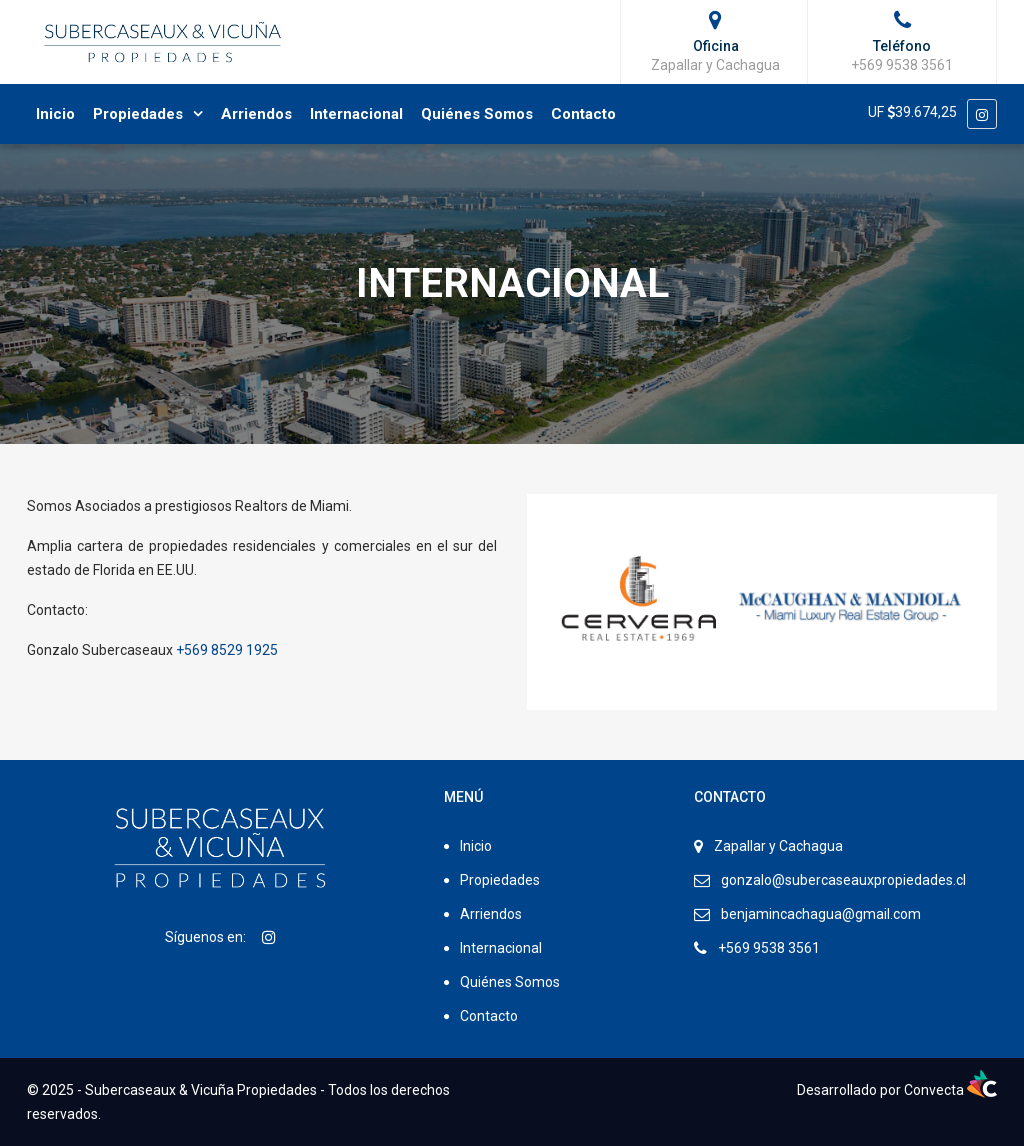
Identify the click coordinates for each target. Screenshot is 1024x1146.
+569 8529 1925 (227, 650)
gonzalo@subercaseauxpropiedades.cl (843, 880)
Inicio (55, 114)
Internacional (356, 114)
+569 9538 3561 (769, 948)
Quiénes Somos (477, 114)
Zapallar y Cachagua (778, 846)
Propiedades (138, 114)
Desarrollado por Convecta (897, 1090)
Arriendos (256, 114)
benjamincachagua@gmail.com (821, 914)
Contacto (583, 114)
